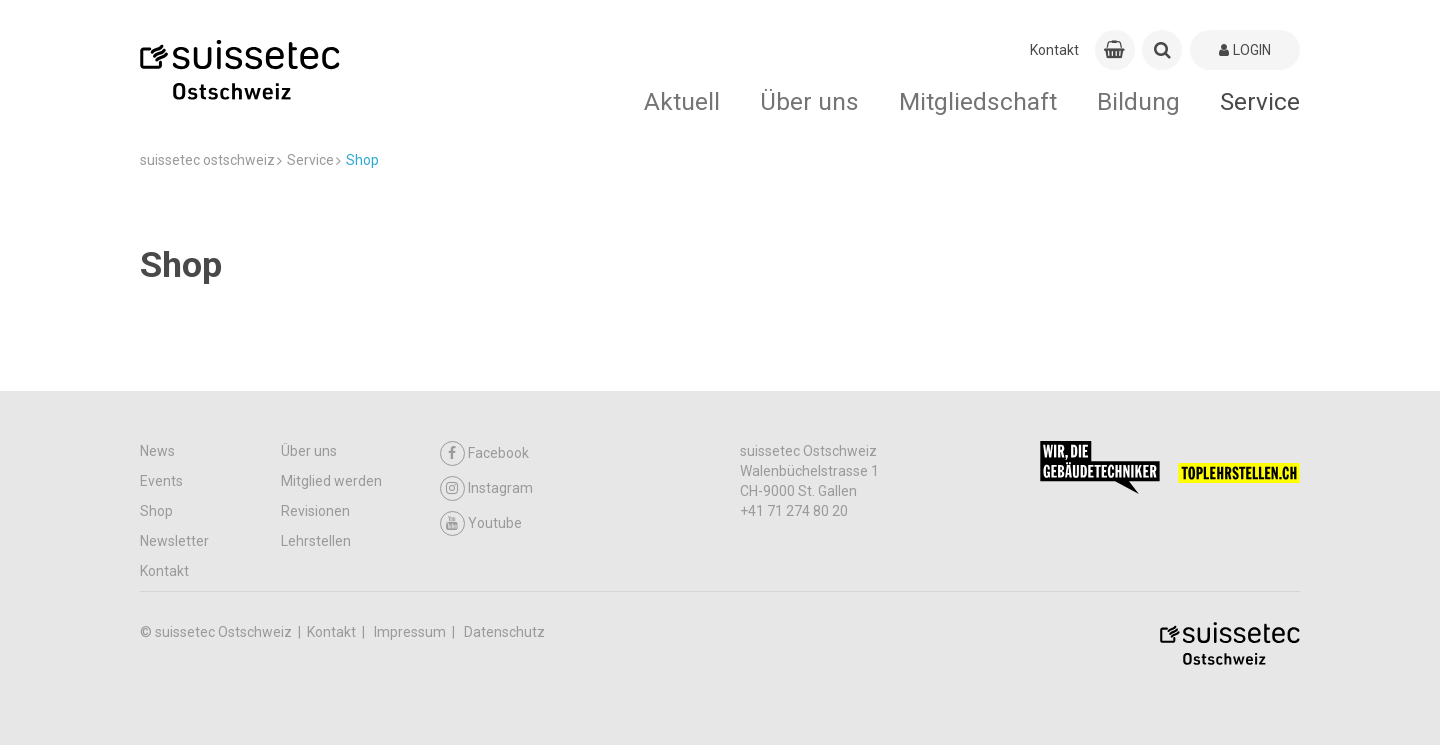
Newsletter (174, 541)
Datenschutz (504, 632)
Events (161, 481)
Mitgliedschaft (978, 101)
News (157, 451)
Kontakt (1054, 50)
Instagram (486, 488)
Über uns (809, 101)
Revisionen (315, 511)
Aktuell (682, 101)
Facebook (484, 453)
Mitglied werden (331, 481)
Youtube (481, 523)
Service (1260, 101)
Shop (156, 511)
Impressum (411, 632)
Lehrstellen (316, 541)
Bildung (1138, 101)
